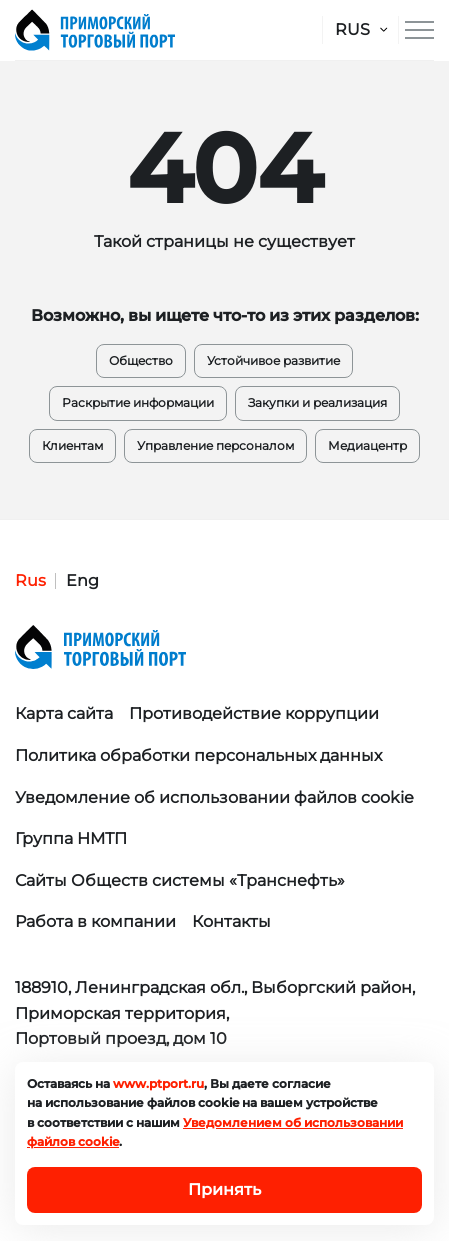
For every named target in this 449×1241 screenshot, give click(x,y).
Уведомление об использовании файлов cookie (214, 797)
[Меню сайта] (419, 30)
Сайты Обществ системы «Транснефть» (180, 880)
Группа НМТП (71, 838)
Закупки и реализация (317, 402)
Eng (82, 580)
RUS (352, 29)
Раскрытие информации (138, 402)
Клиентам (72, 445)
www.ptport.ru (158, 1083)
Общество (141, 360)
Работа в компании (95, 921)
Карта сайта (64, 713)
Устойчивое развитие (273, 360)
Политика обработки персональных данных (198, 755)
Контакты (231, 921)
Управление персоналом (215, 445)
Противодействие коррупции (254, 713)
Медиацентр (367, 445)
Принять (224, 1189)
